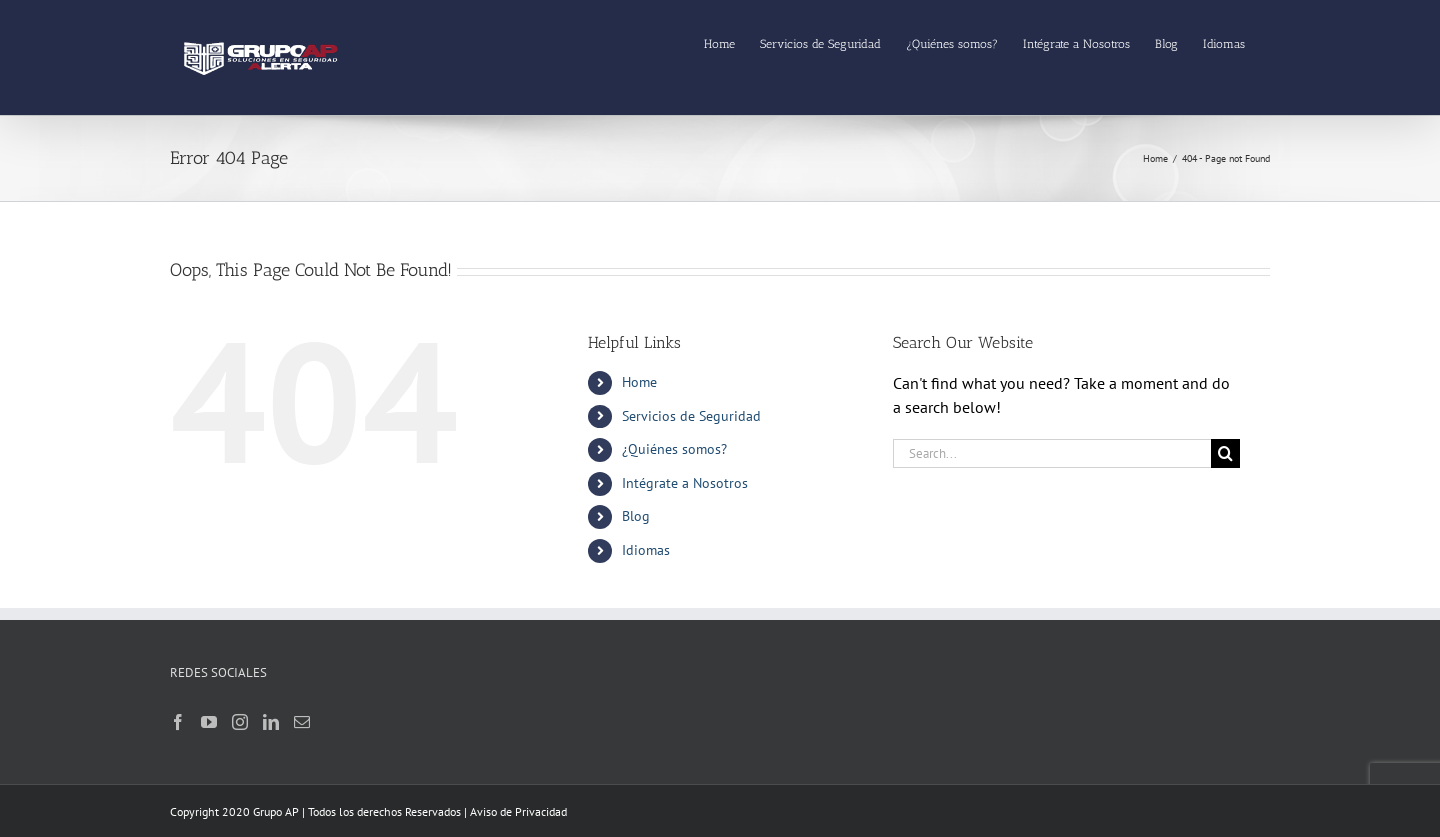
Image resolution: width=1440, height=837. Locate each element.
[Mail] (302, 722)
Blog (636, 516)
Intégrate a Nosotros (685, 483)
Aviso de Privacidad (518, 811)
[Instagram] (240, 722)
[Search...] (1052, 453)
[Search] (1225, 453)
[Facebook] (178, 722)
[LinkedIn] (271, 722)
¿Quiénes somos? (674, 449)
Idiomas (646, 550)
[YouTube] (209, 722)
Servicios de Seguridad (691, 416)
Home (639, 382)
